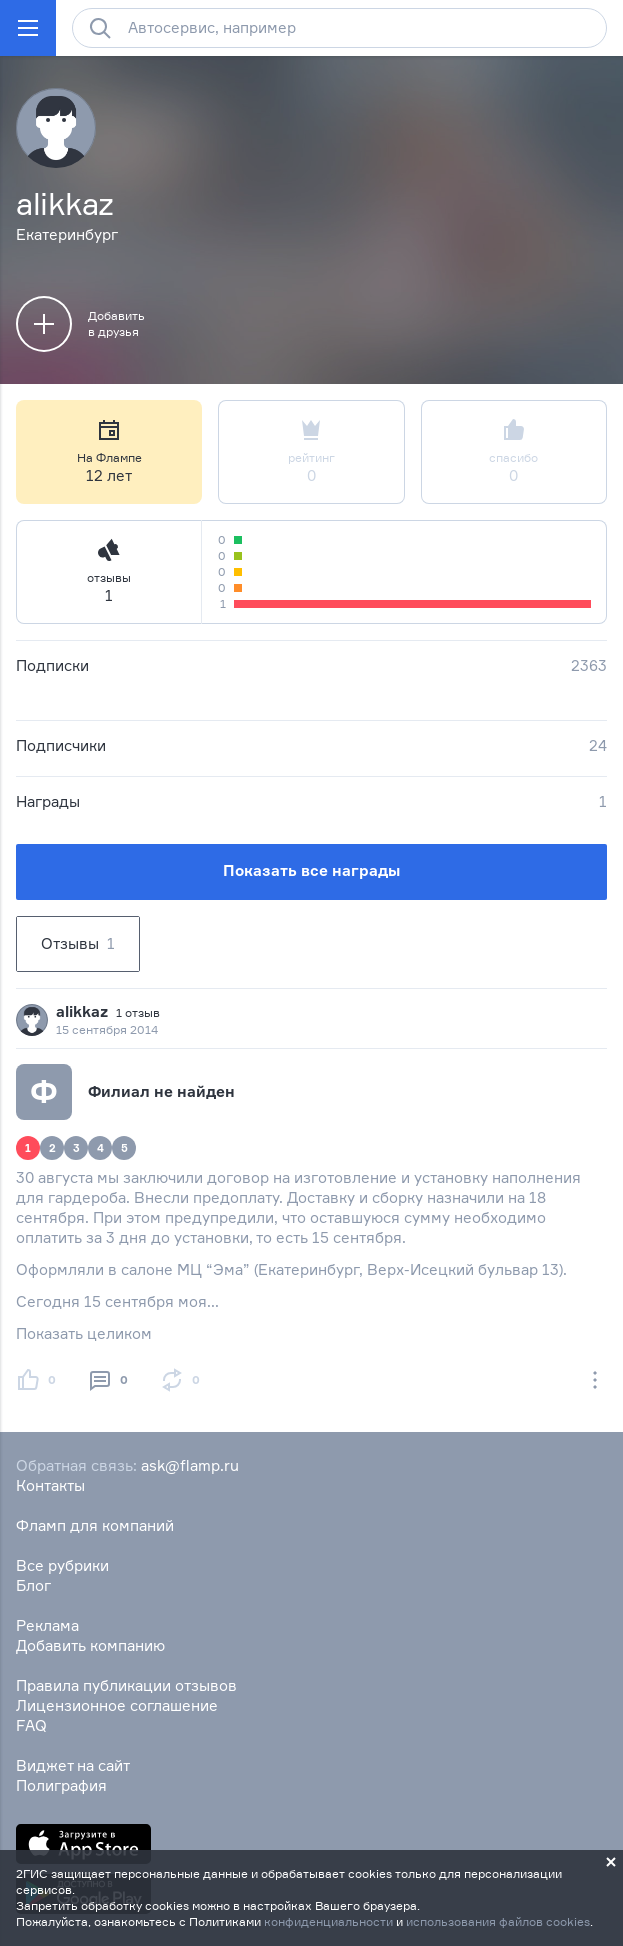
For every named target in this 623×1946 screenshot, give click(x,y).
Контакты (50, 1485)
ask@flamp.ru (190, 1465)
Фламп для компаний (95, 1525)
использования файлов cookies (498, 1921)
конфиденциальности (328, 1921)
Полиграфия (61, 1785)
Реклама (47, 1625)
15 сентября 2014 (107, 1029)
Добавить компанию (90, 1645)
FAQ (31, 1725)
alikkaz (82, 1011)
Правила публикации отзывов (126, 1685)
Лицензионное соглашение (117, 1705)
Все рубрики (62, 1565)
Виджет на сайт (73, 1765)
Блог (33, 1585)
